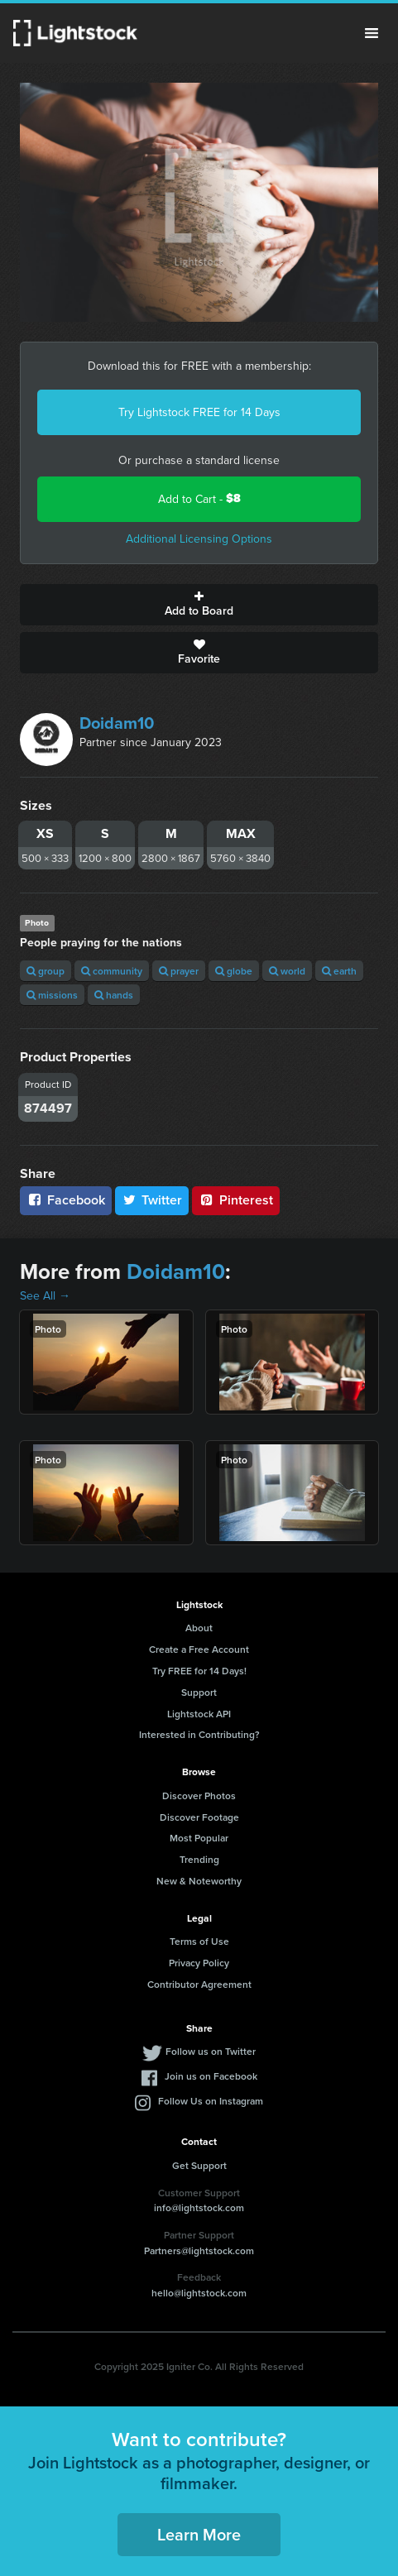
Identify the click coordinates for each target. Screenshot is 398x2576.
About (199, 1628)
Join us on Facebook (211, 2076)
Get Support (199, 2165)
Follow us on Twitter (210, 2051)
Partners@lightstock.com (199, 2250)
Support (199, 1692)
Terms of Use (199, 1941)
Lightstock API (199, 1714)
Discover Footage (199, 1817)
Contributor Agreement (199, 1984)
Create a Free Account (199, 1649)
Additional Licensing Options (199, 538)
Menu (371, 33)
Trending (199, 1859)
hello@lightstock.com (199, 2293)
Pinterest (236, 1199)
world (287, 971)
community (111, 971)
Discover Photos (199, 1795)
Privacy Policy (199, 1963)
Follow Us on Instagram (210, 2101)
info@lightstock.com (199, 2207)
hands (113, 995)
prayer (179, 971)
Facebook (65, 1199)
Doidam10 (116, 723)
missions (52, 995)
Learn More (199, 2534)
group (45, 971)
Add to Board (199, 605)
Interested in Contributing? (199, 1734)
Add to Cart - (199, 498)
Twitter (152, 1199)
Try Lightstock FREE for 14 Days (199, 412)
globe (233, 971)
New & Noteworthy (199, 1881)
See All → (45, 1295)
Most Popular (199, 1838)
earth (339, 971)
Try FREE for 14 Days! (199, 1671)
